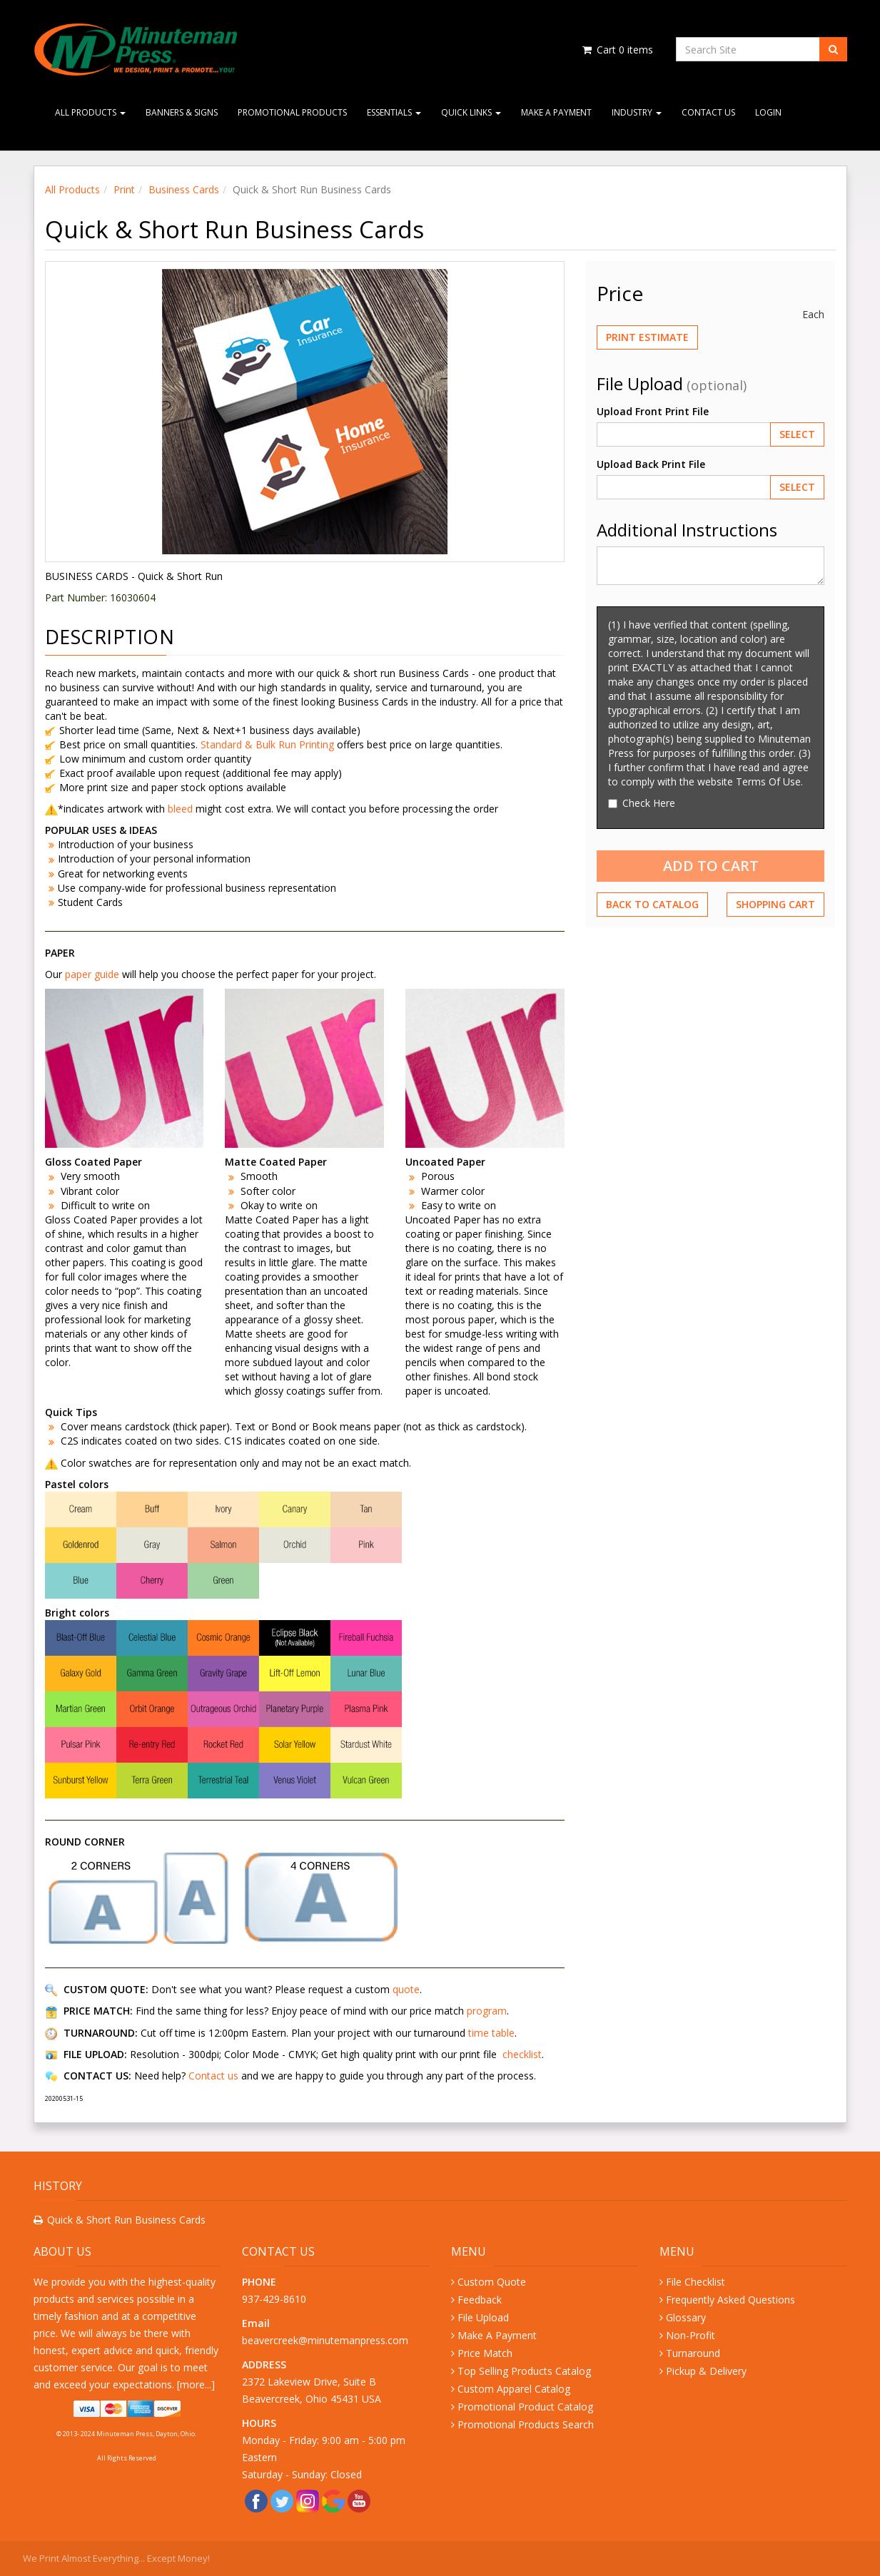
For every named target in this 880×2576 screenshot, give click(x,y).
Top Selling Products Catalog (524, 2371)
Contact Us (708, 112)
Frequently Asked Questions (730, 2299)
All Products (90, 112)
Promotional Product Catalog (525, 2406)
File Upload (483, 2317)
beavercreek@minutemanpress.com (326, 2340)
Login (768, 112)
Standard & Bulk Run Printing (267, 744)
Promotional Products (292, 112)
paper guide (92, 974)
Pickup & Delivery (706, 2371)
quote (406, 1989)
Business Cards (183, 189)
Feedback (479, 2299)
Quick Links (471, 112)
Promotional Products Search (525, 2424)
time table (491, 2033)
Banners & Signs (182, 112)
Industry (637, 112)
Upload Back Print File (651, 464)
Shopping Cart (775, 904)
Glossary (686, 2317)
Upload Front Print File (653, 411)
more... (195, 2384)
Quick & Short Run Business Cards (126, 2219)
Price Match (484, 2353)
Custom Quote (491, 2282)
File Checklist (695, 2282)
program (487, 2010)
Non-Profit (690, 2335)
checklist (522, 2054)
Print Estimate (647, 337)
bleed (182, 808)
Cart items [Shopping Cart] (617, 49)
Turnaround (693, 2353)
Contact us (213, 2075)
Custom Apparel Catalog (513, 2389)
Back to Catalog (652, 904)
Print (124, 189)
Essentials (394, 112)
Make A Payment (556, 112)
